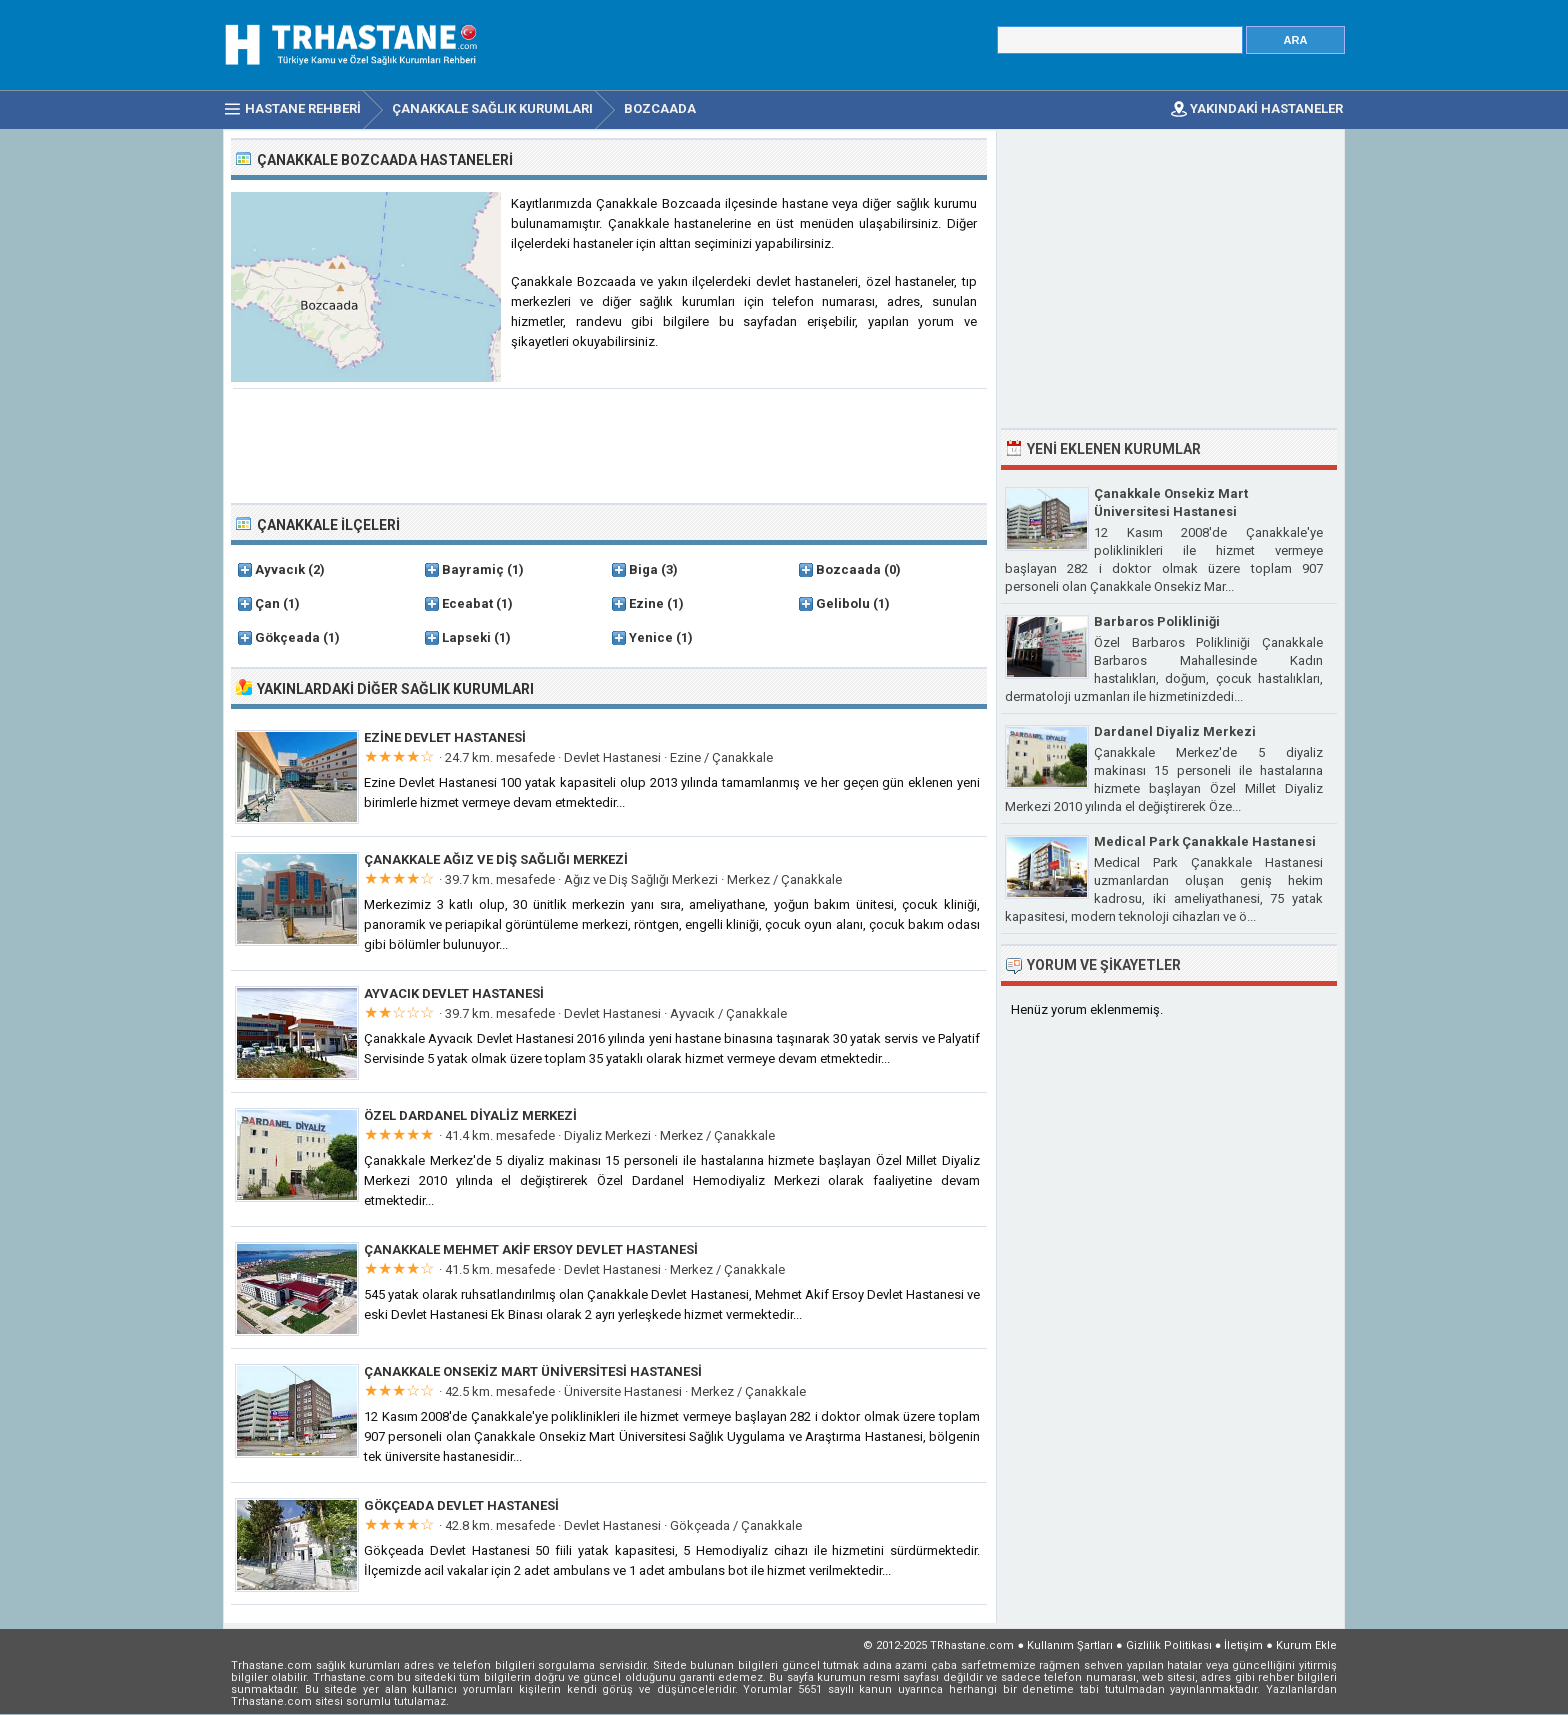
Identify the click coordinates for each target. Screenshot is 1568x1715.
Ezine (646, 603)
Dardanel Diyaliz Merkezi (1175, 731)
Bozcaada (848, 569)
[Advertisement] (610, 444)
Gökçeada (287, 637)
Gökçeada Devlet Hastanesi (461, 1505)
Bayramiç (473, 569)
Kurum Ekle (1306, 1645)
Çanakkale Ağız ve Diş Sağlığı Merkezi (496, 859)
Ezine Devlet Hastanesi (445, 737)
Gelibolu (843, 603)
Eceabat (467, 603)
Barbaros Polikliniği (1157, 621)
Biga (643, 569)
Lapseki (466, 637)
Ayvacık (280, 569)
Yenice (651, 637)
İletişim (1243, 1645)
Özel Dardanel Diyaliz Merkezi (470, 1115)
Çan (267, 603)
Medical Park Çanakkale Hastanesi (1205, 841)
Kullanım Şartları (1070, 1645)
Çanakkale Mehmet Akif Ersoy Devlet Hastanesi (531, 1249)
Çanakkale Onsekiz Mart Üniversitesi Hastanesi (533, 1371)
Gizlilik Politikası (1169, 1645)
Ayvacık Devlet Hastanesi (454, 993)
